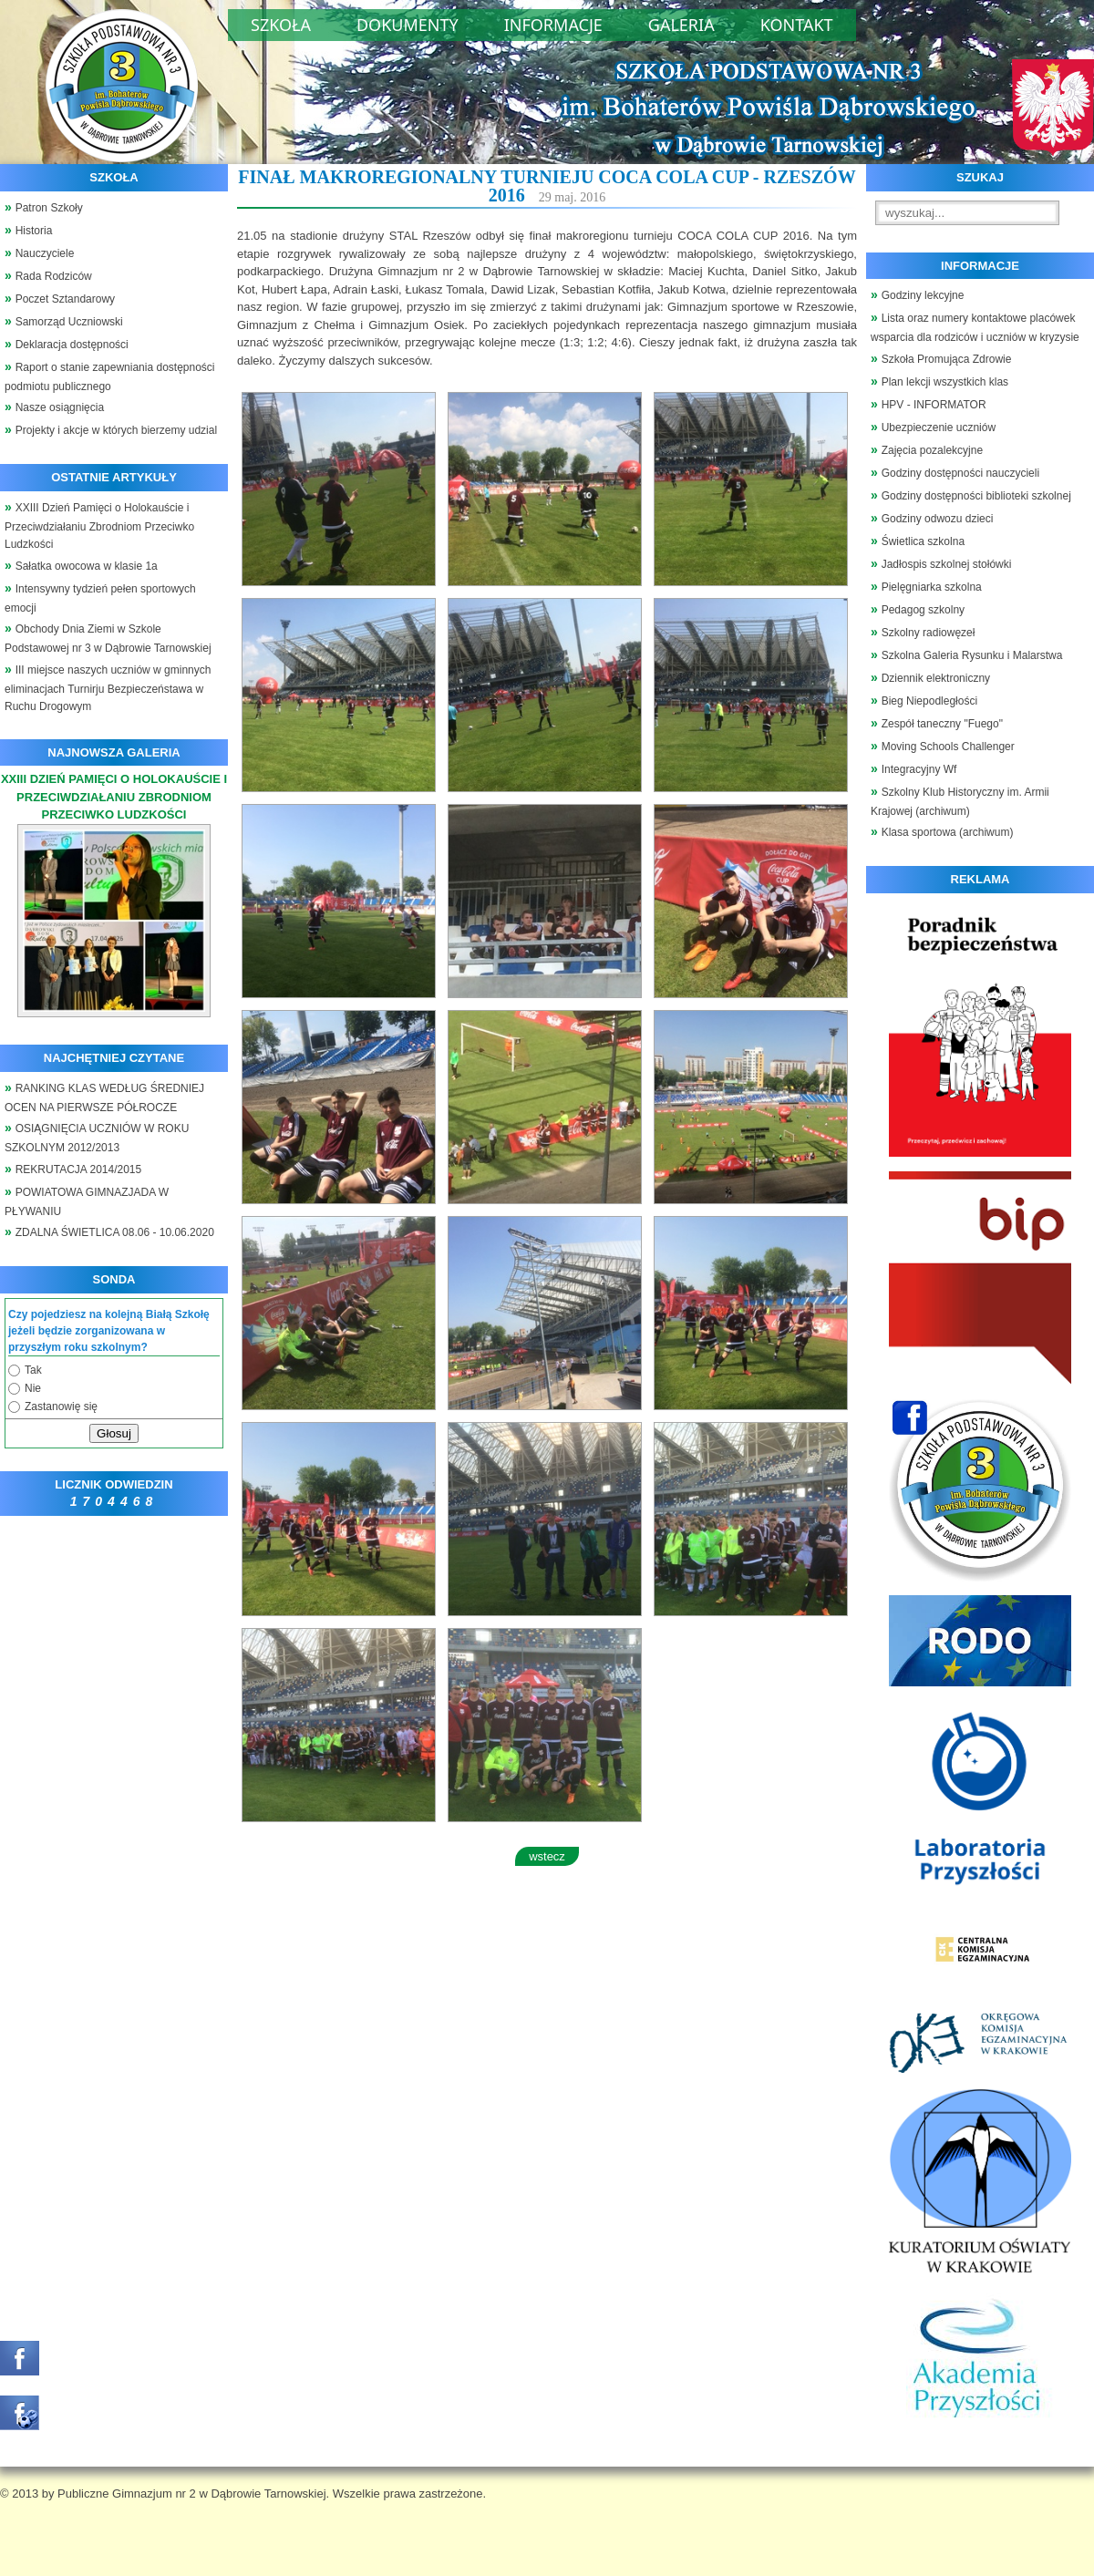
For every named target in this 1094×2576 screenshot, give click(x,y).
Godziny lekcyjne (923, 295)
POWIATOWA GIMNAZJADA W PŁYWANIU (87, 1202)
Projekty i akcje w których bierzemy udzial (116, 430)
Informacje (553, 25)
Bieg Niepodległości (929, 701)
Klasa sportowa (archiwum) (948, 832)
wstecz (547, 1856)
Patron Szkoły (49, 207)
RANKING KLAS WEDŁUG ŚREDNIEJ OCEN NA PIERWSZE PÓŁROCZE (104, 1098)
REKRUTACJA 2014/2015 (78, 1169)
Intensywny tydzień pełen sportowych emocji (100, 598)
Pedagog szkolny (923, 609)
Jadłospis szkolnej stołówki (947, 564)
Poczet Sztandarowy (65, 299)
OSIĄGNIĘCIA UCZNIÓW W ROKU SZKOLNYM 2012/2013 (97, 1138)
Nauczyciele (45, 253)
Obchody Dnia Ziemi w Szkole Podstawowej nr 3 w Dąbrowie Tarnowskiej (108, 638)
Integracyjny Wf (919, 769)
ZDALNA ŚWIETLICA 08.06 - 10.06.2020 (114, 1232)
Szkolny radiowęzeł (928, 632)
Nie (33, 1388)
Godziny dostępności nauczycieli (960, 473)
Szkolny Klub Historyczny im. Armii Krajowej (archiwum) (960, 802)
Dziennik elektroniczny (936, 678)
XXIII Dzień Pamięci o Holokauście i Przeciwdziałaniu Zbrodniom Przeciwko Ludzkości (99, 526)
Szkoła (281, 25)
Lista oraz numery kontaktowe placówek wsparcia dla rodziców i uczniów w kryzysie (975, 328)
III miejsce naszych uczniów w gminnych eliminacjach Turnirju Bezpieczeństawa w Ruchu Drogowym (108, 689)
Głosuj (114, 1433)
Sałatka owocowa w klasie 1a (86, 566)
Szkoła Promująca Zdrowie (947, 359)
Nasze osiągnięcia (59, 407)
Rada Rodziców (53, 276)
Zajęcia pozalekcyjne (932, 450)
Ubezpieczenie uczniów (939, 427)
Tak (33, 1370)
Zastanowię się (61, 1406)
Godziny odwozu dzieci (938, 518)
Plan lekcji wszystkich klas (945, 382)
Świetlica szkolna (923, 541)
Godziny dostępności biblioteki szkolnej (976, 495)
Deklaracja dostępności (72, 344)
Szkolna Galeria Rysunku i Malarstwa (972, 655)
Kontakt (796, 25)
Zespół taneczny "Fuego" (942, 723)
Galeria (681, 25)
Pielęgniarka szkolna (932, 587)
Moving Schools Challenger (948, 746)
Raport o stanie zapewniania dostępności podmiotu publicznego (110, 377)
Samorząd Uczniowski (69, 321)
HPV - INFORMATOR (934, 404)
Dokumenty (407, 25)
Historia (34, 230)
